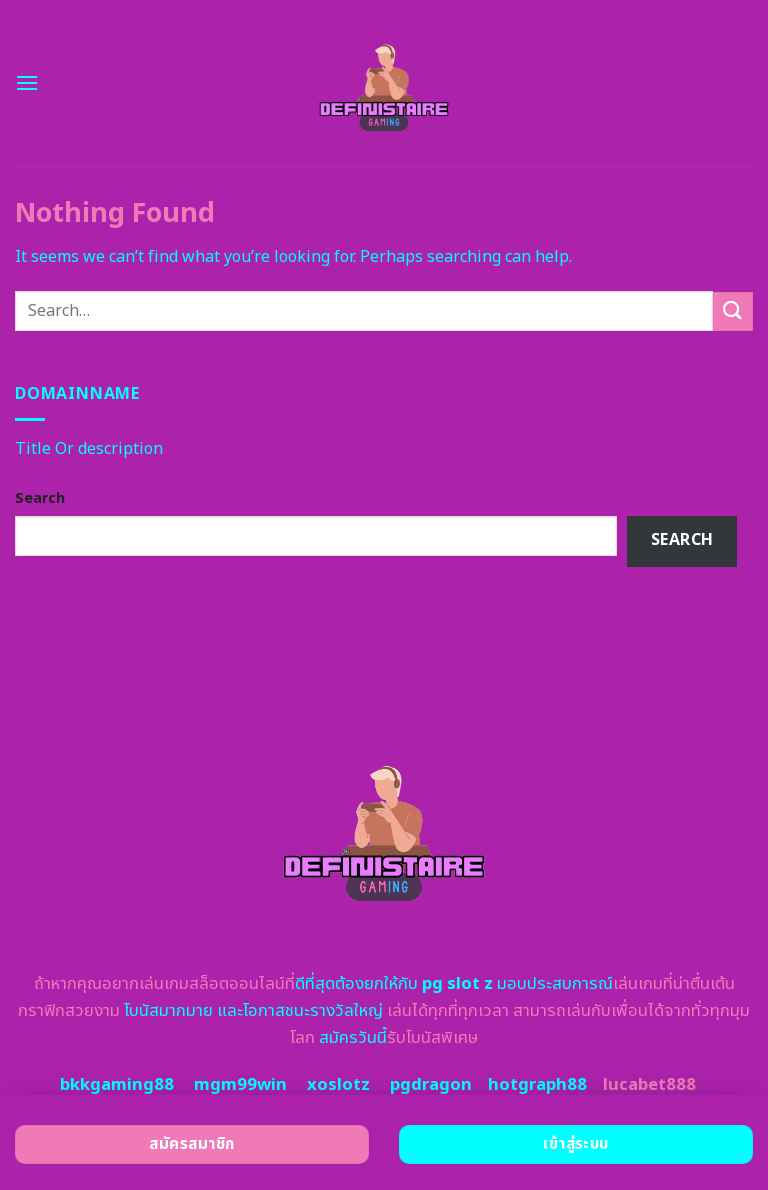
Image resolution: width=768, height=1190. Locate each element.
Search (40, 498)
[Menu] (27, 82)
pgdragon (431, 1085)
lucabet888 (649, 1085)
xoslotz (338, 1085)
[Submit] (733, 311)
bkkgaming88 (117, 1085)
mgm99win (240, 1085)
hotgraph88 (537, 1085)
